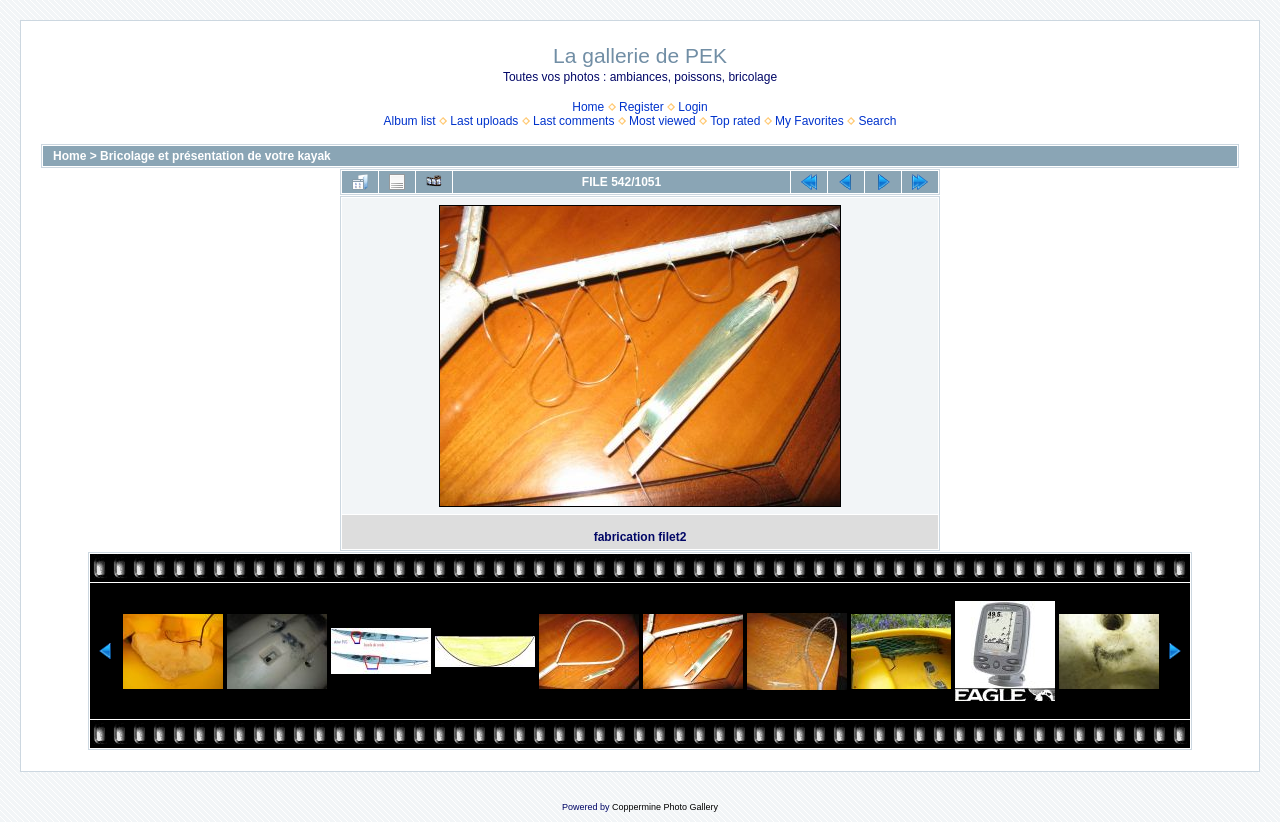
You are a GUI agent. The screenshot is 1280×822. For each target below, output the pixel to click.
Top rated (735, 121)
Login (692, 107)
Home (588, 107)
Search (877, 121)
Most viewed (662, 121)
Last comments (573, 121)
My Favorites (809, 121)
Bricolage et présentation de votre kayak (215, 156)
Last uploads (484, 121)
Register (641, 107)
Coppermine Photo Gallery (665, 807)
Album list (410, 121)
